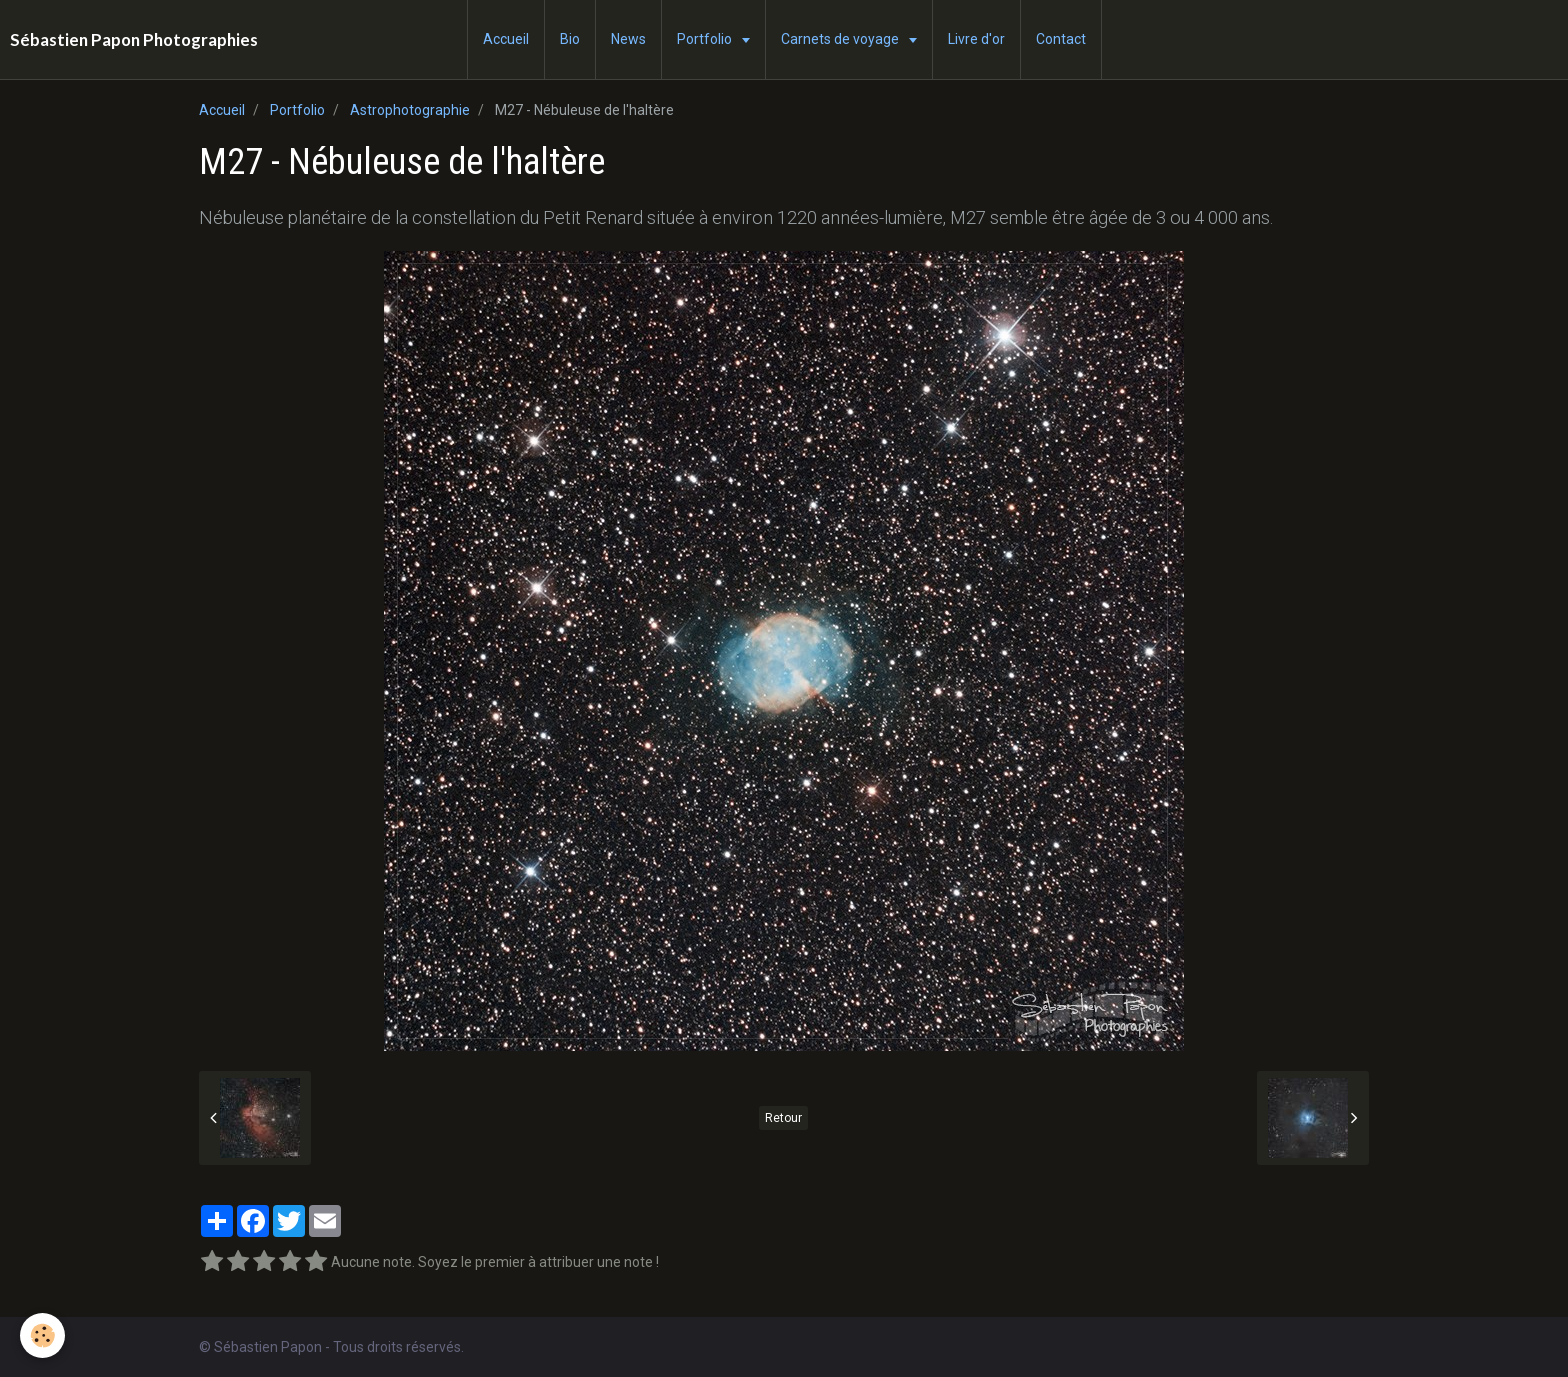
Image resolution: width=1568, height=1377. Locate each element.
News (628, 39)
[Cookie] (42, 1335)
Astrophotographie (410, 110)
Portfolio (706, 39)
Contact (1061, 39)
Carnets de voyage (841, 39)
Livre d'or (976, 39)
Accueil (506, 39)
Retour (783, 1118)
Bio (570, 39)
